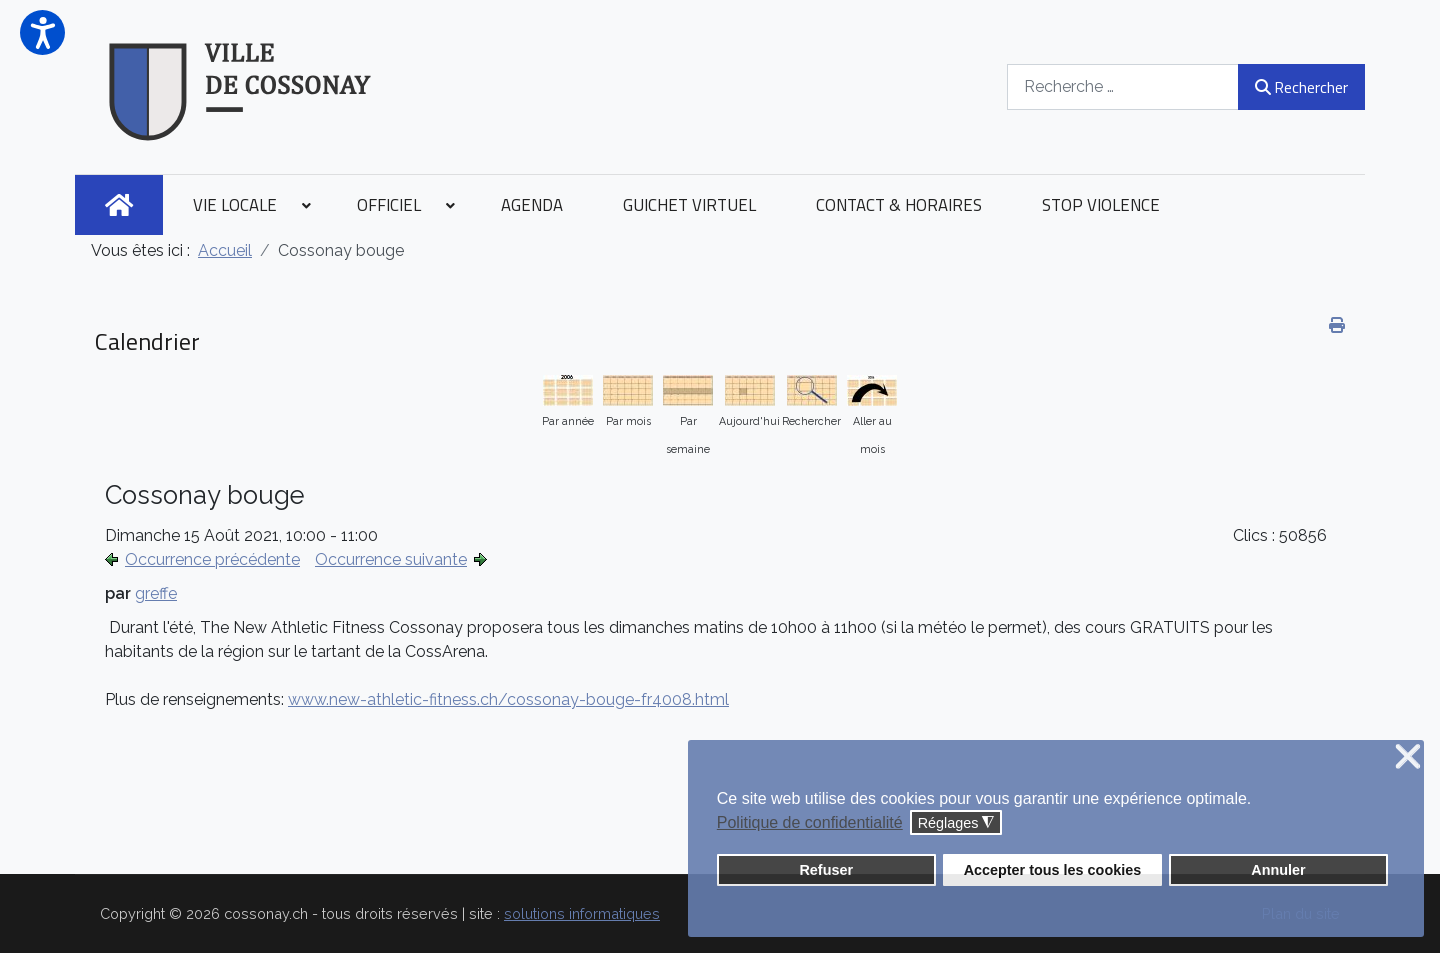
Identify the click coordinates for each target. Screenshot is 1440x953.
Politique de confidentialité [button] (810, 822)
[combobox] (1123, 86)
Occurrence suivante (391, 559)
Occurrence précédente (212, 559)
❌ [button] (1408, 757)
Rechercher (1301, 87)
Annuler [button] (1278, 870)
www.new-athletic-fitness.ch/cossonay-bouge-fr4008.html (508, 699)
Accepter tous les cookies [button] (1053, 870)
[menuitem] (119, 205)
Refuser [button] (826, 870)
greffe (156, 593)
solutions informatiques (582, 913)
